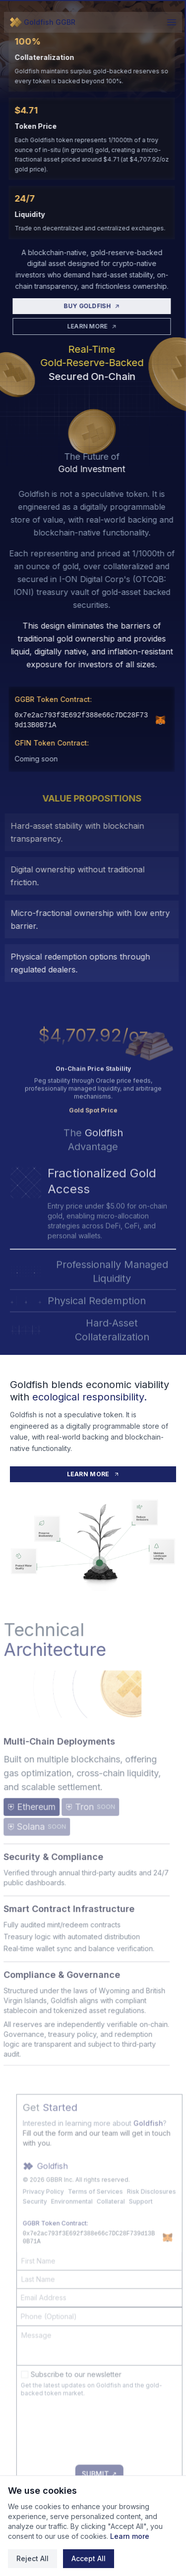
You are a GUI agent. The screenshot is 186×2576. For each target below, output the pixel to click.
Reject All (32, 2558)
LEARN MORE (93, 1474)
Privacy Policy (60, 2217)
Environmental (89, 2227)
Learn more (129, 2536)
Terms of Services (112, 2217)
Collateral (128, 2227)
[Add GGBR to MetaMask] (152, 726)
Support (158, 2227)
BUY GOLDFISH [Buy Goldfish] (83, 312)
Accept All (88, 2558)
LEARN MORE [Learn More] (84, 332)
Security (52, 2227)
